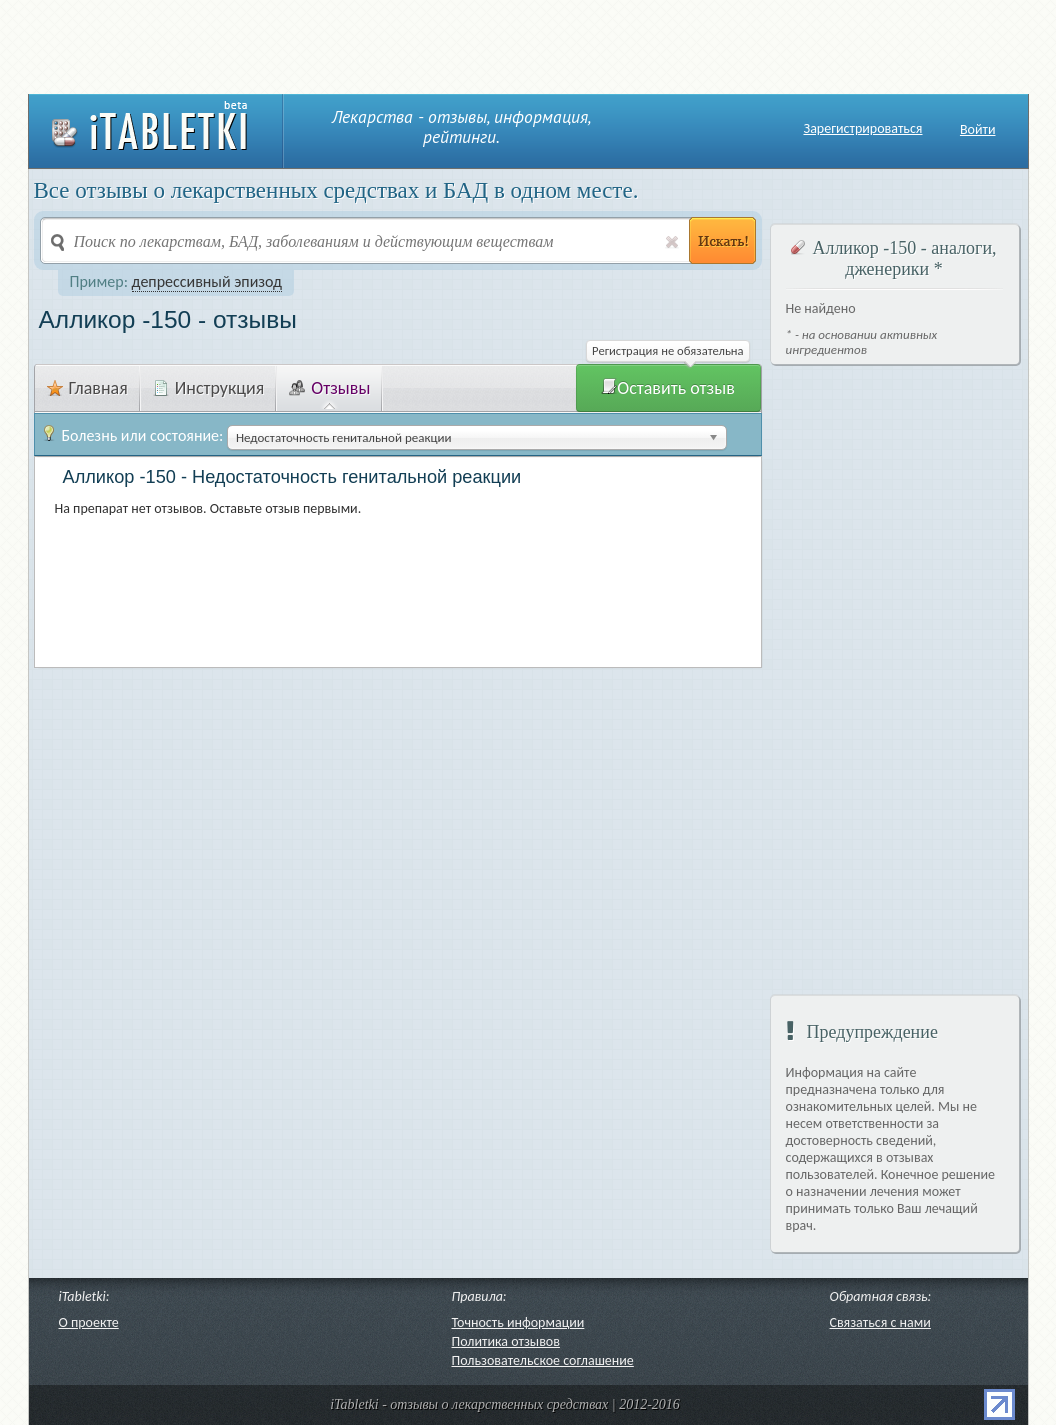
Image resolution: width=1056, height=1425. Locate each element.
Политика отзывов (506, 1341)
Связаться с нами (880, 1322)
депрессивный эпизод (207, 281)
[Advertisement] (528, 45)
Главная (87, 388)
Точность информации (518, 1322)
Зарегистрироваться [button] (863, 129)
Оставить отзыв (668, 388)
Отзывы (329, 388)
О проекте (89, 1322)
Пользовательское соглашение (543, 1360)
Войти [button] (978, 129)
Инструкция (209, 388)
